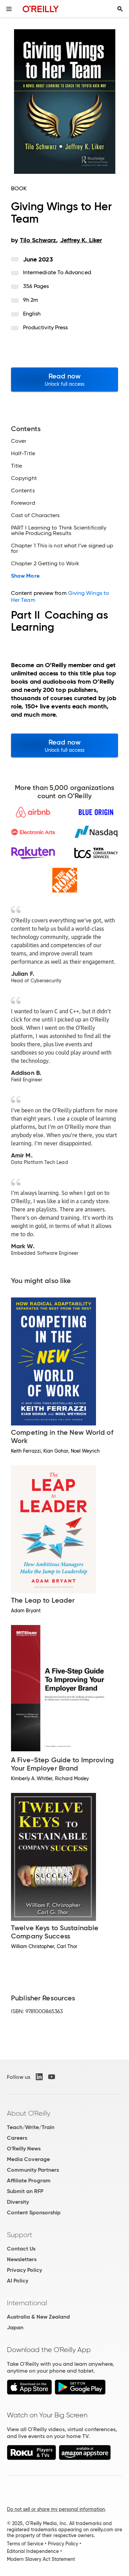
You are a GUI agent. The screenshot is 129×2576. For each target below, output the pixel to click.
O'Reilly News (24, 2148)
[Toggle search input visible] (120, 9)
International (27, 2303)
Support (19, 2235)
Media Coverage (28, 2159)
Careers (17, 2137)
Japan (15, 2327)
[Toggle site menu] (9, 9)
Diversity (18, 2201)
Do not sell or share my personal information (56, 2509)
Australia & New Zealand (38, 2316)
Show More (25, 576)
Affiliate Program (29, 2180)
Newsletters (21, 2259)
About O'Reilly (28, 2113)
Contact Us (21, 2248)
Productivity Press (45, 327)
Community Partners (33, 2169)
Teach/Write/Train (30, 2127)
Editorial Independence (33, 2551)
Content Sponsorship (34, 2212)
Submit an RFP (25, 2191)
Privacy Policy (24, 2270)
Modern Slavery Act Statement (41, 2559)
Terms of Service (25, 2544)
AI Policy (17, 2280)
